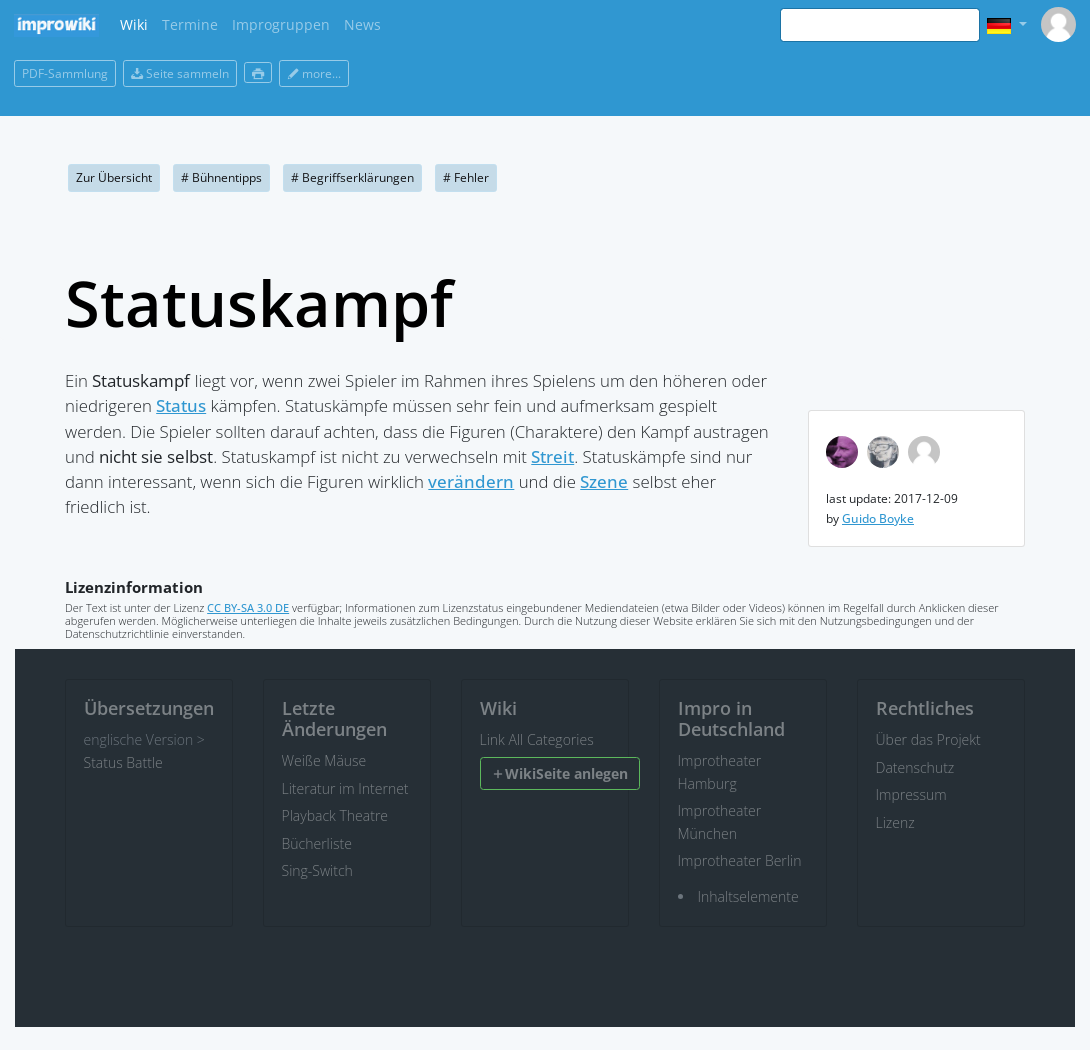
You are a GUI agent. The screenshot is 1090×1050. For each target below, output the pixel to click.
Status (181, 405)
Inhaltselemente (748, 896)
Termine (190, 24)
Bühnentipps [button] (221, 177)
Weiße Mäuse (324, 760)
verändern (471, 481)
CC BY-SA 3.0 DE (248, 607)
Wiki (134, 24)
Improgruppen (281, 24)
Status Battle (123, 762)
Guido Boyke (878, 518)
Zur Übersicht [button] (114, 177)
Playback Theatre (335, 815)
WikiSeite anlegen (559, 773)
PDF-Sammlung (65, 73)
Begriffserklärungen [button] (352, 177)
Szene (604, 481)
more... (314, 73)
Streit (552, 456)
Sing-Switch (317, 870)
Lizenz (895, 822)
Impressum (911, 794)
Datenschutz (915, 767)
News (362, 24)
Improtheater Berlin (740, 860)
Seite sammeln (180, 73)
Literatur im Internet (345, 788)
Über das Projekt (928, 739)
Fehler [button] (466, 177)
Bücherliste (317, 843)
